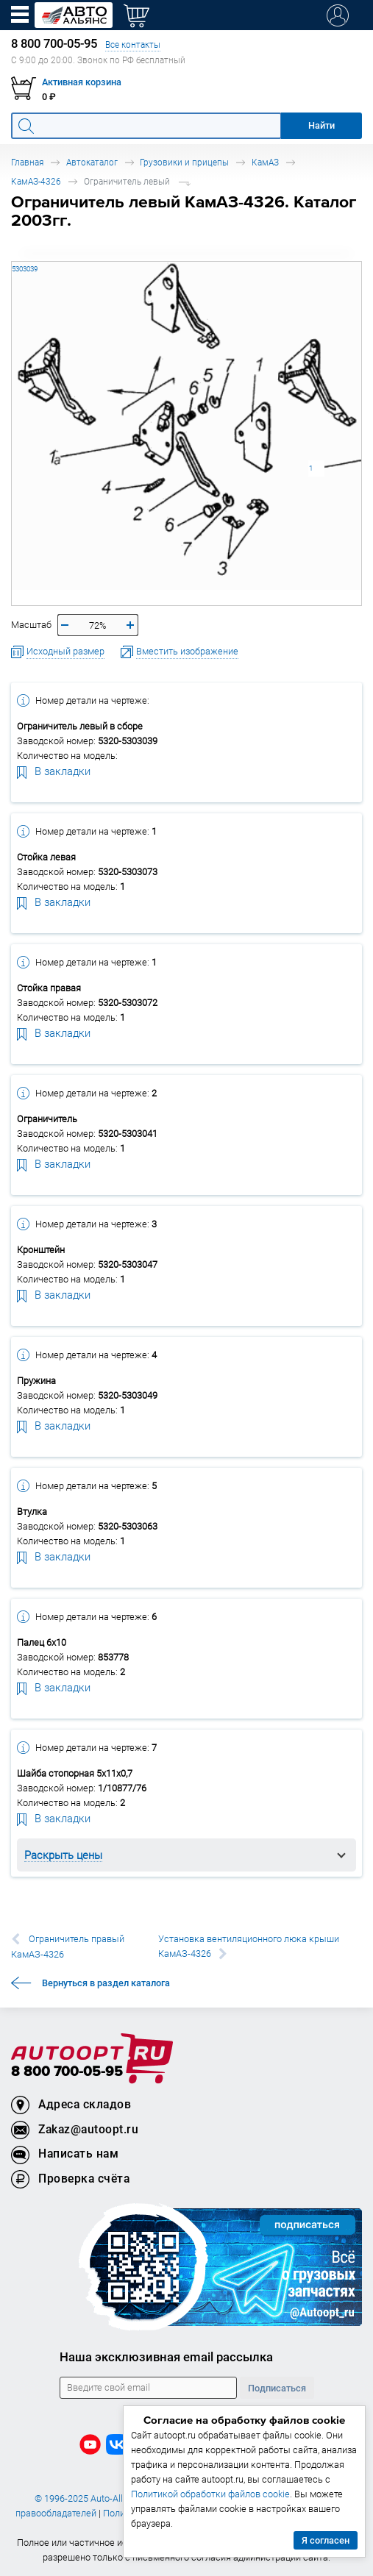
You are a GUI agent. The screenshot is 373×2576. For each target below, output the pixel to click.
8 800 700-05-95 (67, 2072)
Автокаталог (92, 162)
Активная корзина (81, 82)
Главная (27, 162)
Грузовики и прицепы (184, 162)
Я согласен (325, 2540)
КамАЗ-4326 (36, 181)
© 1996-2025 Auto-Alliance (90, 2498)
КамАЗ (265, 162)
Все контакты (132, 44)
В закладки (53, 770)
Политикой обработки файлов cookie (210, 2494)
